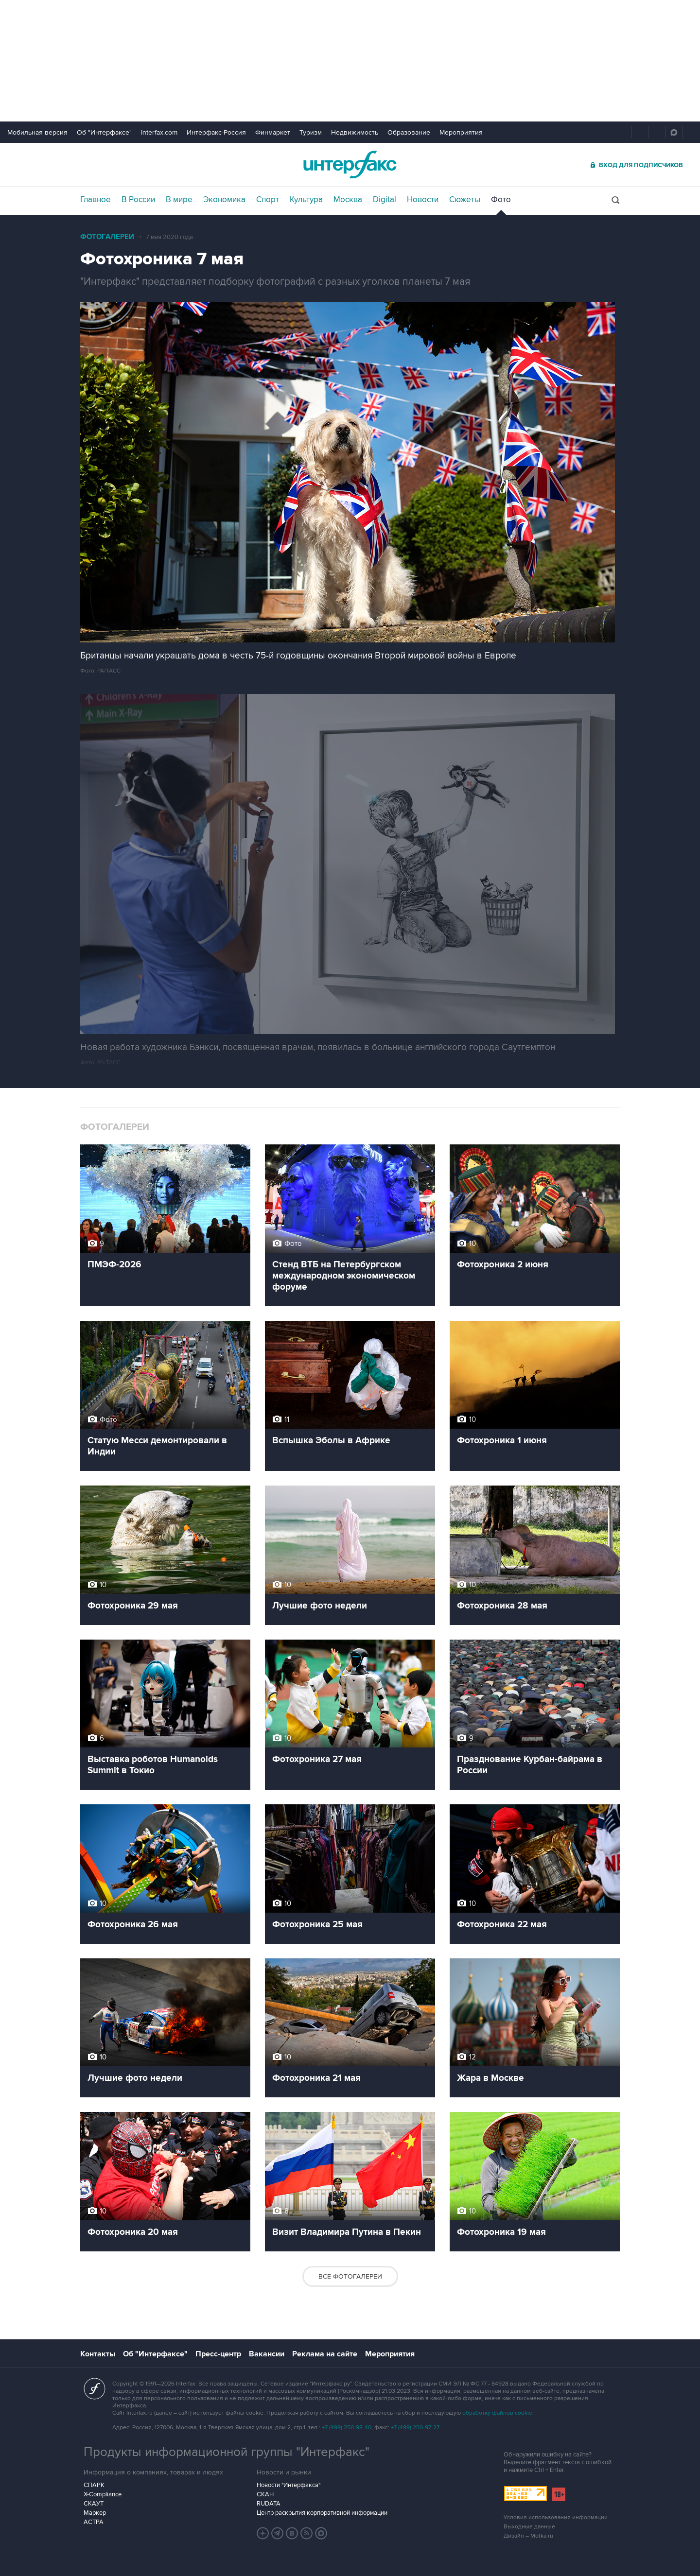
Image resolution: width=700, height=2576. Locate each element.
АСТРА (94, 2522)
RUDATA (268, 2503)
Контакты (97, 2354)
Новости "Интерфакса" (288, 2485)
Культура (306, 199)
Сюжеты (464, 199)
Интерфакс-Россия (216, 132)
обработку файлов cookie (497, 2413)
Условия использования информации (556, 2517)
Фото (501, 199)
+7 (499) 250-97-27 (415, 2427)
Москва (347, 199)
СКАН (265, 2494)
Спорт (267, 199)
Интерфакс (350, 164)
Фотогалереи (107, 237)
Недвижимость (354, 132)
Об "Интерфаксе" (104, 132)
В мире (179, 199)
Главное (95, 199)
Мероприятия (461, 132)
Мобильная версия (37, 132)
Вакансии (266, 2354)
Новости (422, 199)
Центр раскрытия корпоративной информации (322, 2513)
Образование (408, 132)
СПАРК (94, 2485)
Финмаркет (272, 132)
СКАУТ (94, 2503)
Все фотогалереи (350, 2276)
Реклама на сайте (324, 2354)
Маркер (95, 2513)
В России (138, 199)
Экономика (224, 199)
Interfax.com (159, 132)
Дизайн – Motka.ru (528, 2536)
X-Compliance (103, 2494)
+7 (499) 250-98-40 (346, 2427)
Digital (384, 199)
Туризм (310, 132)
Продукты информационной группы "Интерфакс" (226, 2452)
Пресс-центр (218, 2354)
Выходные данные (529, 2526)
